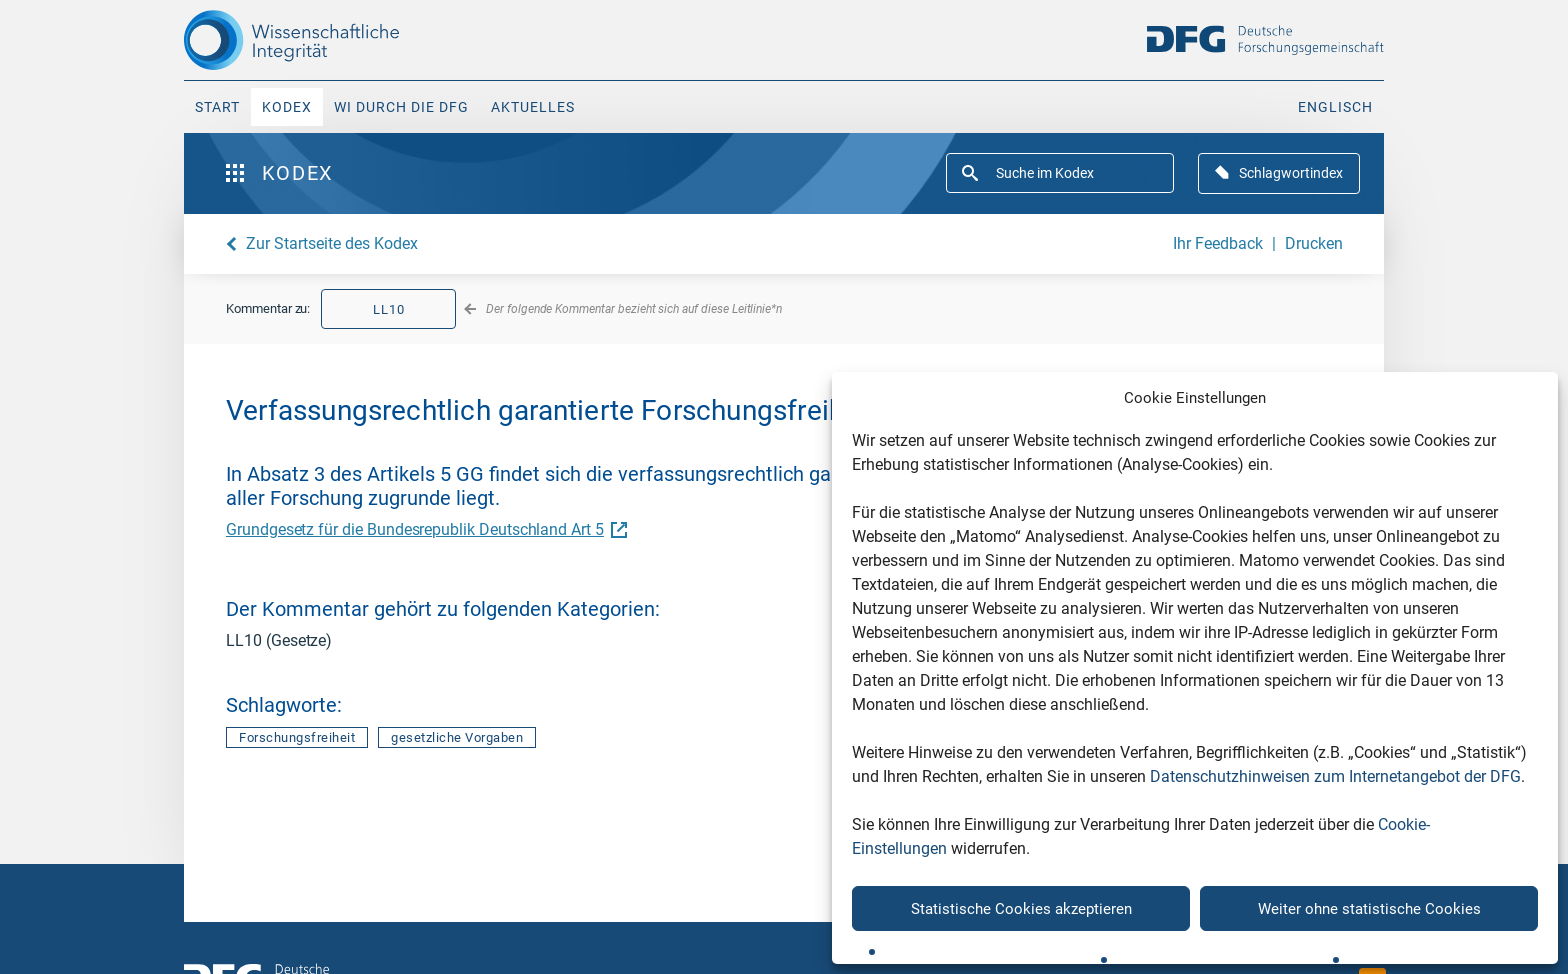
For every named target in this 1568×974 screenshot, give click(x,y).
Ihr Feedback (1218, 243)
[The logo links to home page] (326, 40)
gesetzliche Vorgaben (457, 737)
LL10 (389, 309)
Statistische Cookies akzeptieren (1021, 909)
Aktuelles (533, 107)
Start (217, 107)
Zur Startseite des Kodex (332, 243)
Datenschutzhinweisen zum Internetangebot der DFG (1335, 776)
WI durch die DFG (401, 107)
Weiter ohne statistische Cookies (1369, 909)
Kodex (287, 107)
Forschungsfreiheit (297, 737)
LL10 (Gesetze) (279, 640)
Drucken (1314, 243)
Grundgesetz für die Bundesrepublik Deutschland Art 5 (424, 529)
